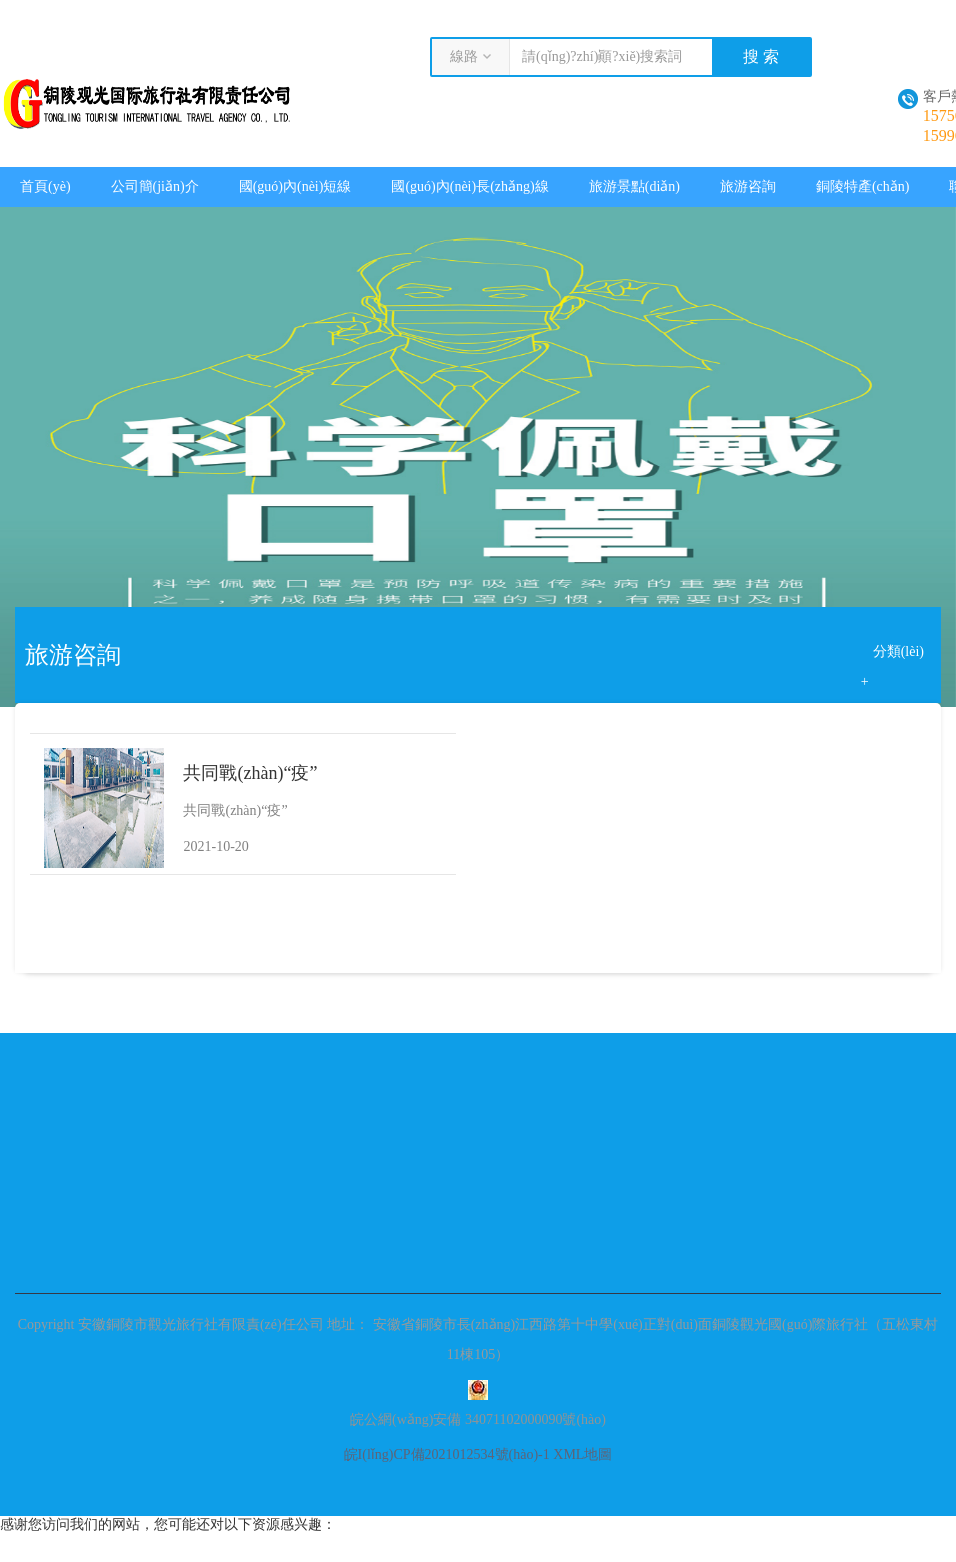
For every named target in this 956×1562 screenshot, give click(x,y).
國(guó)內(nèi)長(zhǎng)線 (469, 186)
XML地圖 (582, 1454)
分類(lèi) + (892, 655)
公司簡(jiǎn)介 (155, 186)
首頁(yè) (45, 186)
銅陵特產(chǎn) (863, 186)
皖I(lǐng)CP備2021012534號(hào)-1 (447, 1454)
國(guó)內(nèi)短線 (295, 186)
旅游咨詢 (748, 186)
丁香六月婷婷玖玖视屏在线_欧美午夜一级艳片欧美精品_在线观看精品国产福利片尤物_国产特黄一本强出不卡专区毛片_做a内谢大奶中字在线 (374, 8)
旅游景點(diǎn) (634, 186)
